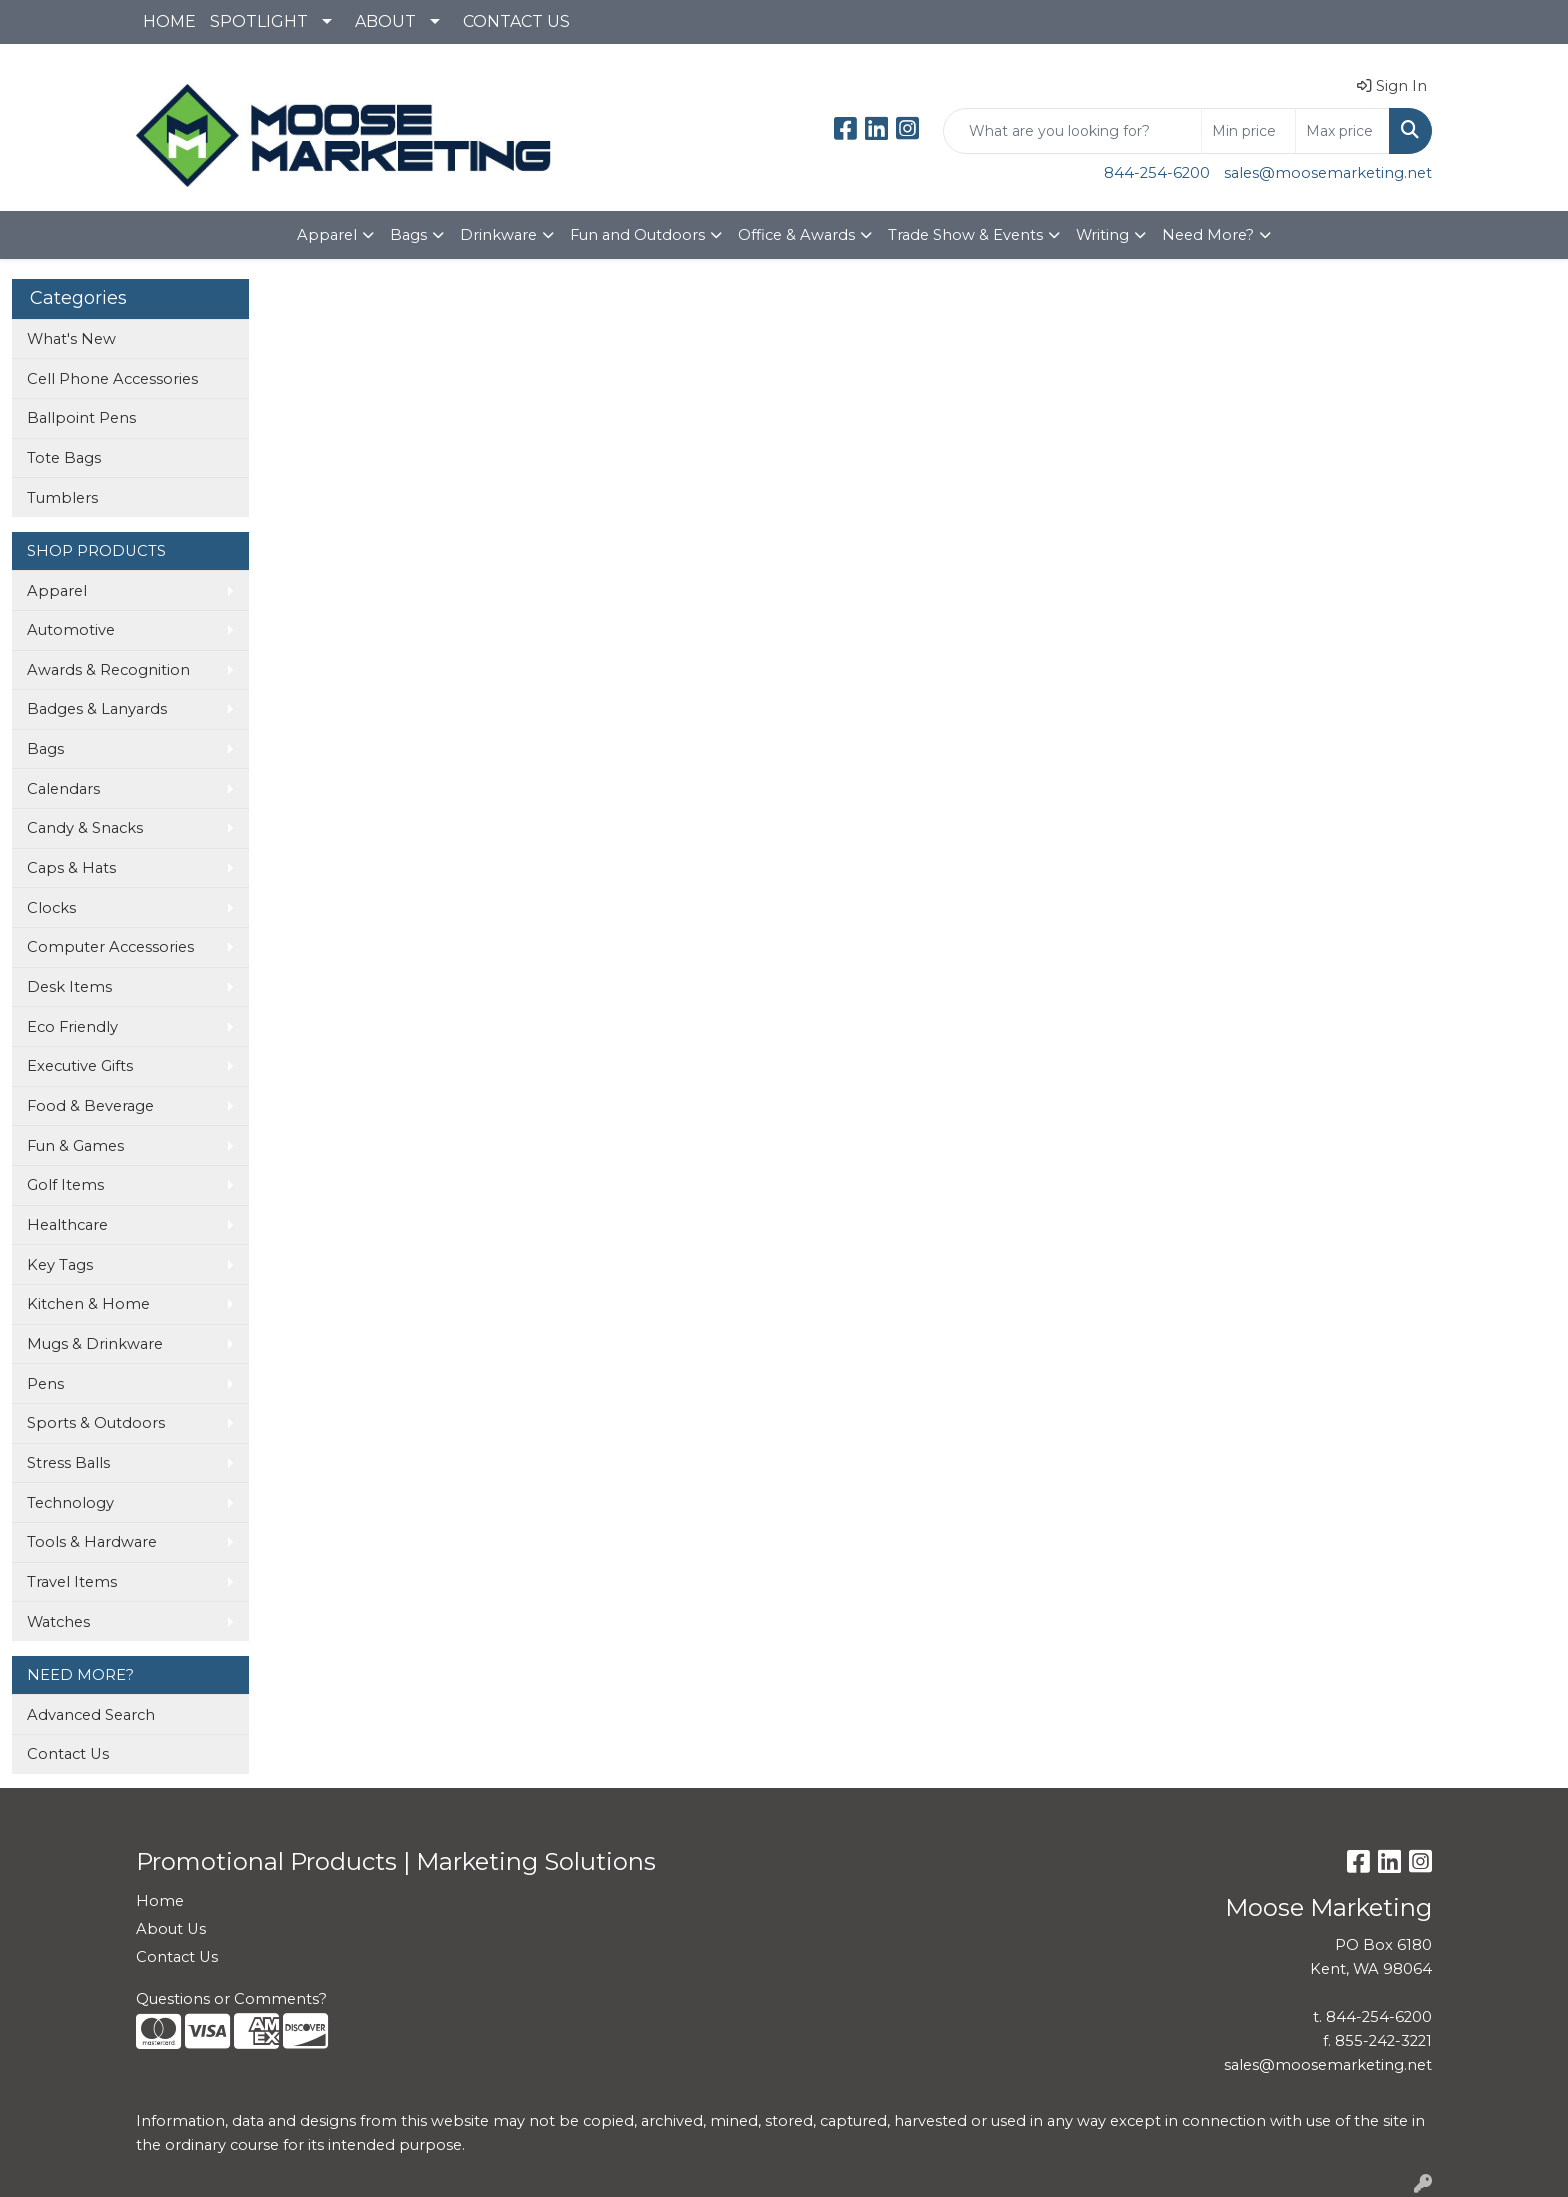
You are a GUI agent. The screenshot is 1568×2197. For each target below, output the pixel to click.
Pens (45, 1384)
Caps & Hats (71, 868)
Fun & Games (75, 1146)
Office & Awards (796, 235)
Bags (408, 235)
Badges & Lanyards (97, 709)
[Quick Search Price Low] (1248, 131)
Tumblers (62, 498)
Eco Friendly (72, 1027)
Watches (58, 1622)
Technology (70, 1503)
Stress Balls (68, 1463)
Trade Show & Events (965, 235)
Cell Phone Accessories (112, 379)
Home (160, 1901)
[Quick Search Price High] (1342, 131)
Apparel (327, 235)
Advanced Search (91, 1715)
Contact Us (68, 1754)
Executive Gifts (80, 1066)
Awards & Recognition (108, 670)
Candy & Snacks (85, 828)
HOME (169, 21)
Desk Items (69, 987)
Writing (1102, 235)
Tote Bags (64, 458)
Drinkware (498, 235)
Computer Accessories (110, 947)
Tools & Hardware (92, 1542)
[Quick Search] (1072, 131)
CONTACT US (516, 21)
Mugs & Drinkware (95, 1344)
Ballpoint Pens (81, 418)
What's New (71, 339)
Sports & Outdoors (96, 1423)
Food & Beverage (90, 1106)
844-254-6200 (1157, 173)
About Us (171, 1929)
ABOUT (385, 21)
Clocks (51, 908)
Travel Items (72, 1582)
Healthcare (67, 1225)
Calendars (63, 789)
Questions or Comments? (231, 1999)
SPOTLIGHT (259, 21)
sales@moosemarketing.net (1328, 173)
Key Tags (60, 1265)
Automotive (71, 630)
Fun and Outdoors (637, 235)
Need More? (1208, 235)
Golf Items (65, 1185)
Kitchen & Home (88, 1304)
